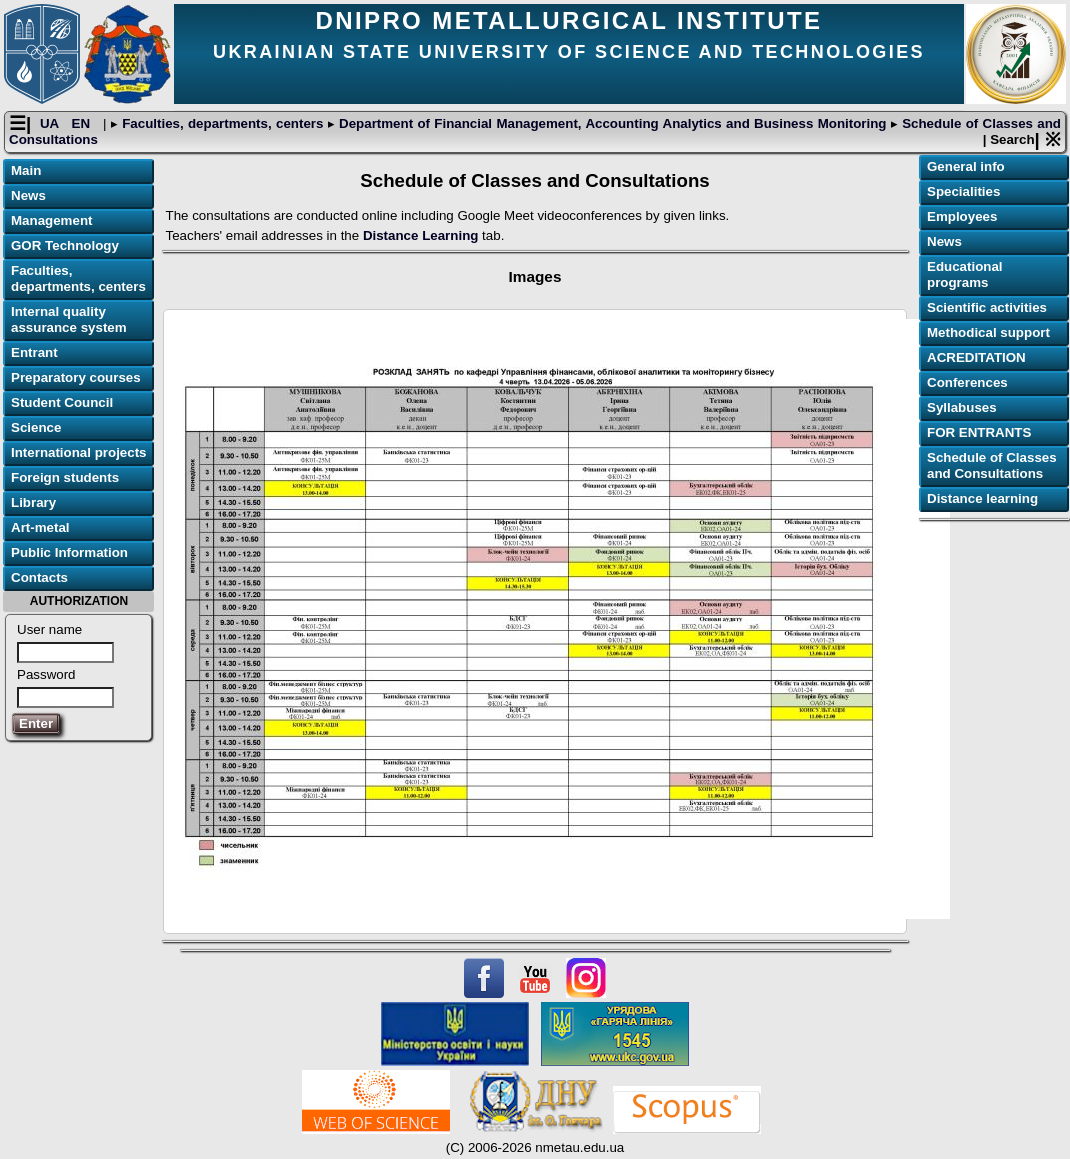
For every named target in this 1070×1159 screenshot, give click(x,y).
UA (51, 123)
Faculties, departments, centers (223, 123)
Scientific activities (987, 307)
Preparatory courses (76, 377)
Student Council (62, 402)
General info (966, 166)
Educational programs (965, 274)
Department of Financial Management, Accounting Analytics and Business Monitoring (613, 123)
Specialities (963, 191)
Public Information (69, 552)
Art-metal (40, 527)
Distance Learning (421, 235)
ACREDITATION (976, 357)
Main (26, 170)
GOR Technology (65, 245)
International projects (79, 452)
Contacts (39, 577)
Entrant (34, 352)
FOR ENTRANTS (979, 432)
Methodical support (988, 332)
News (28, 195)
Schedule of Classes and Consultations (992, 465)
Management (51, 220)
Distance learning (982, 498)
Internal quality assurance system (69, 319)
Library (33, 502)
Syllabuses (962, 407)
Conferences (967, 382)
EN (83, 123)
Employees (962, 216)
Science (36, 427)
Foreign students (65, 477)
